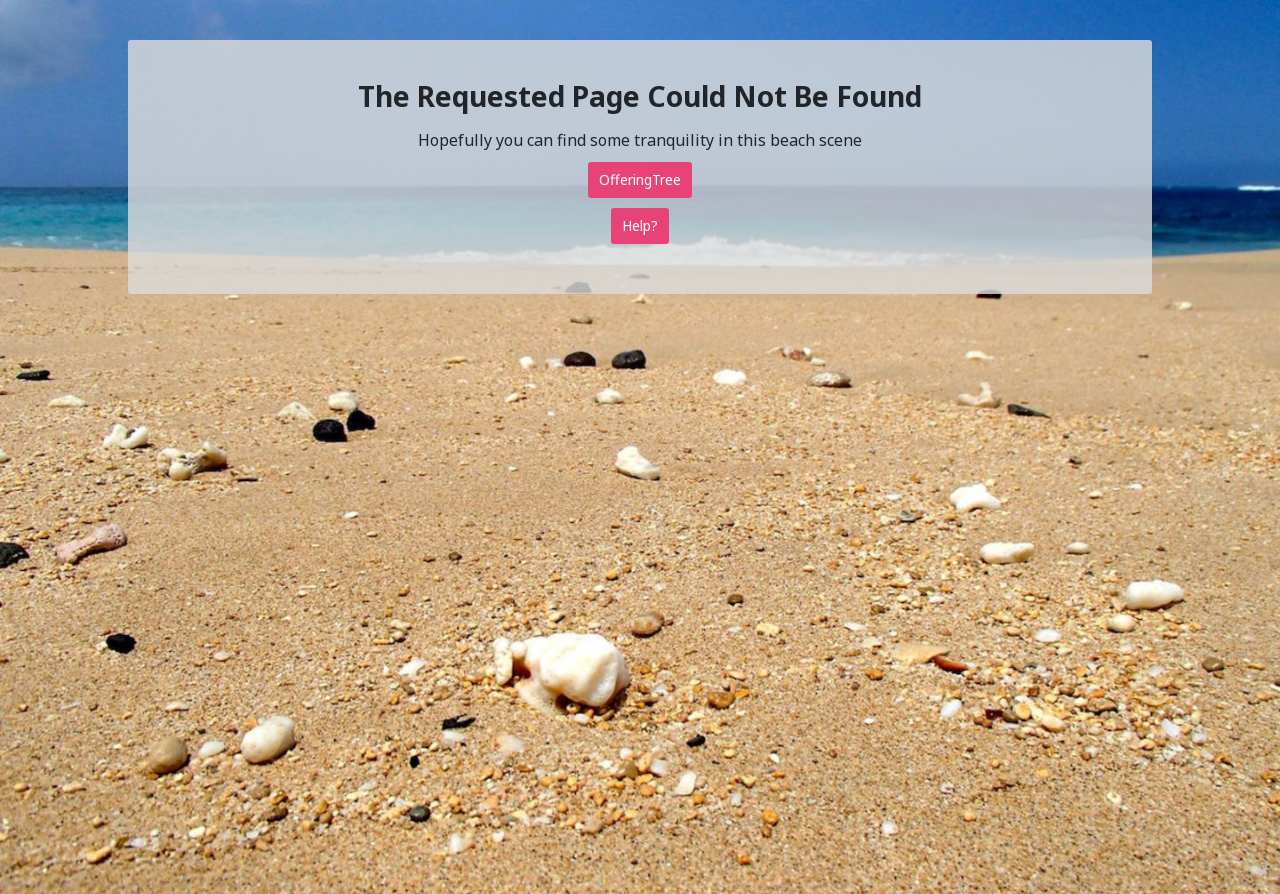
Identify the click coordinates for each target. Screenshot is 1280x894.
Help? (640, 225)
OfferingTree (640, 179)
